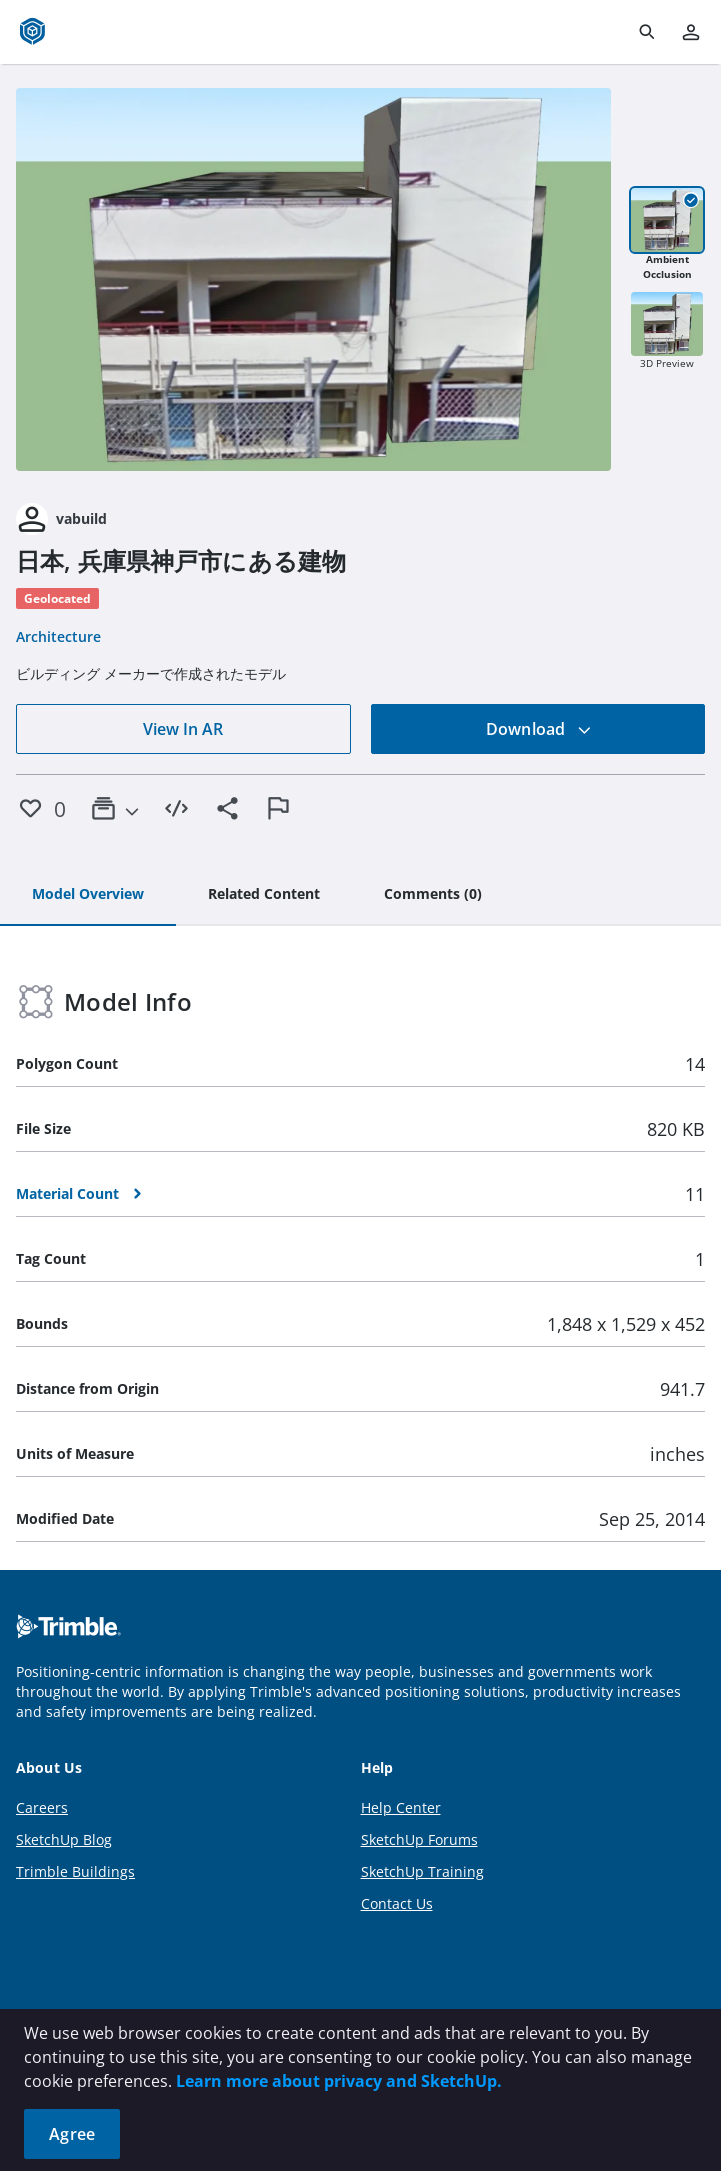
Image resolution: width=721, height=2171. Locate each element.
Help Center (401, 1807)
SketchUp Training (422, 1871)
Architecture (58, 636)
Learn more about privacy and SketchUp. (339, 2081)
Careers (42, 1807)
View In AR (183, 729)
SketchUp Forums (419, 1839)
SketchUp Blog (64, 1839)
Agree (72, 2134)
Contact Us (397, 1903)
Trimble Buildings (75, 1871)
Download (539, 729)
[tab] (88, 895)
